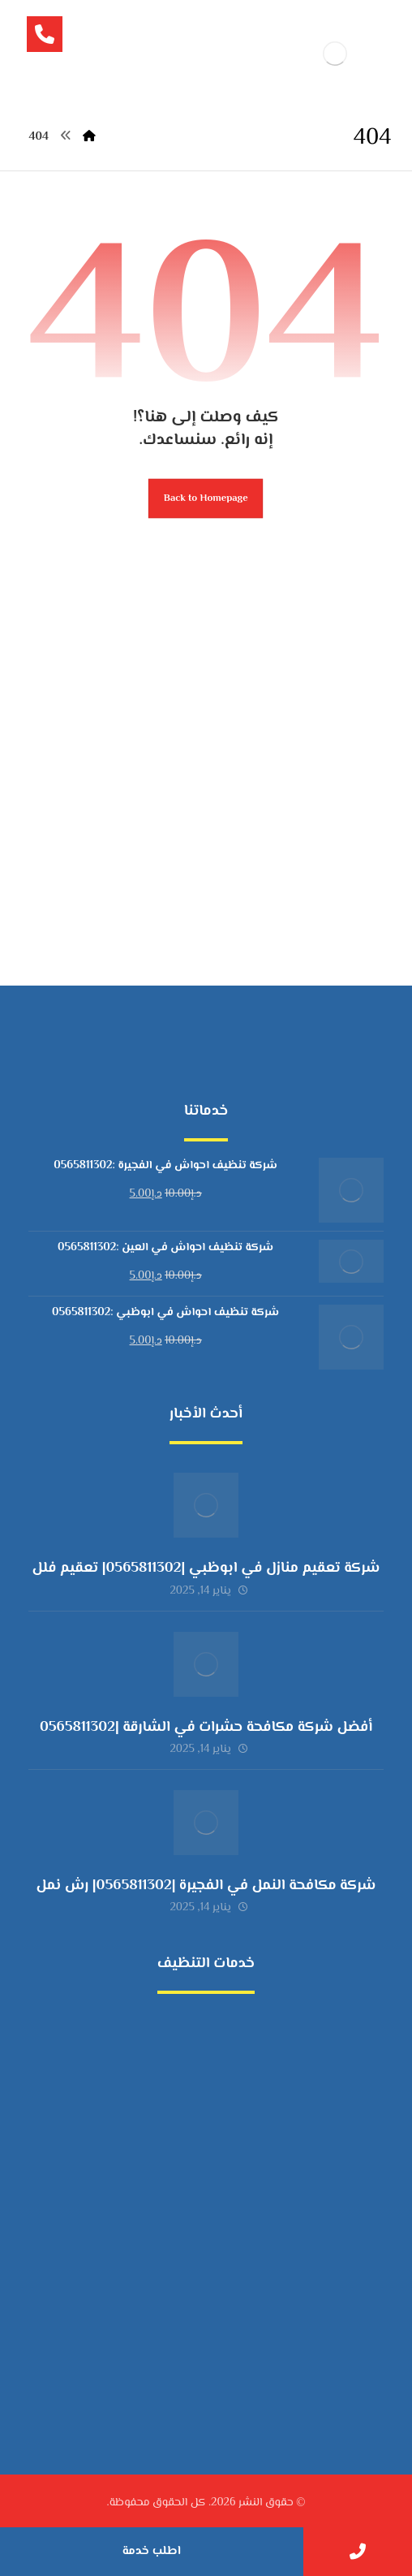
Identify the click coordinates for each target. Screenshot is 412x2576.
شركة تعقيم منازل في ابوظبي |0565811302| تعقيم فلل (206, 1568)
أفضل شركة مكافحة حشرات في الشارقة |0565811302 (206, 1727)
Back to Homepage (206, 498)
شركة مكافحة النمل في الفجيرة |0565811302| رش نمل (206, 1886)
